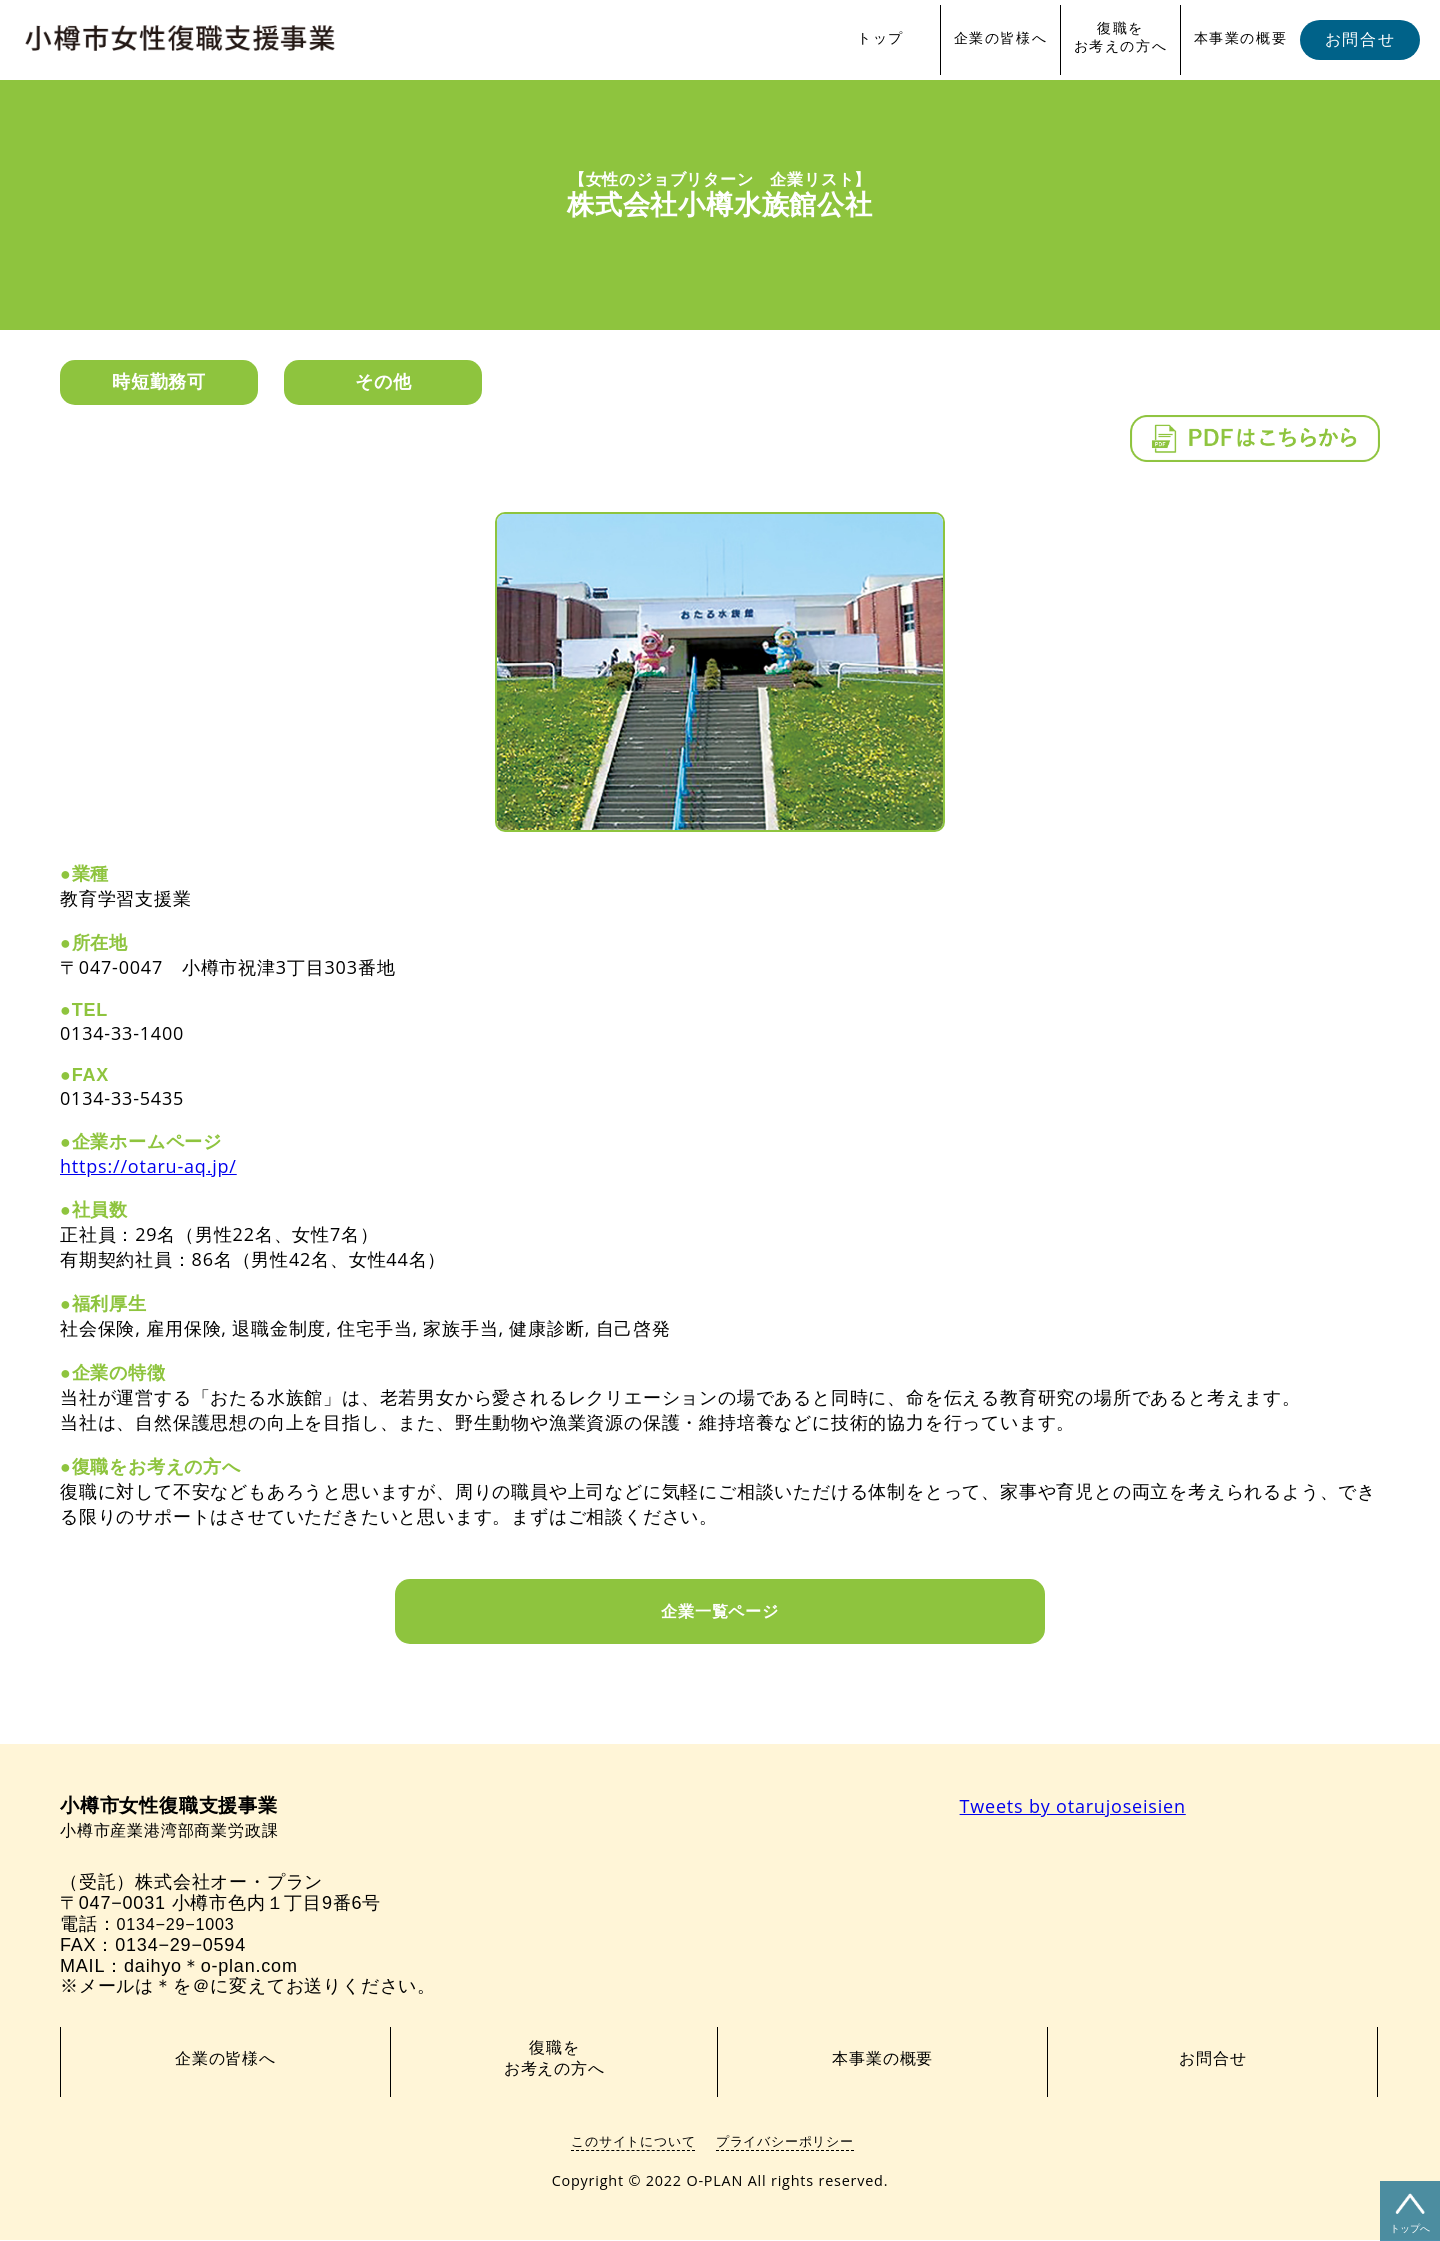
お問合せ (1360, 39)
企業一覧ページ (720, 1611)
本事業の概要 (1241, 38)
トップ (880, 38)
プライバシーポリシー (785, 2142)
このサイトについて (633, 2142)
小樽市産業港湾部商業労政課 (182, 1819)
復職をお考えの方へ (1121, 37)
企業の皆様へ (1001, 38)
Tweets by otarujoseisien (1073, 1806)
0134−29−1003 (181, 1925)
